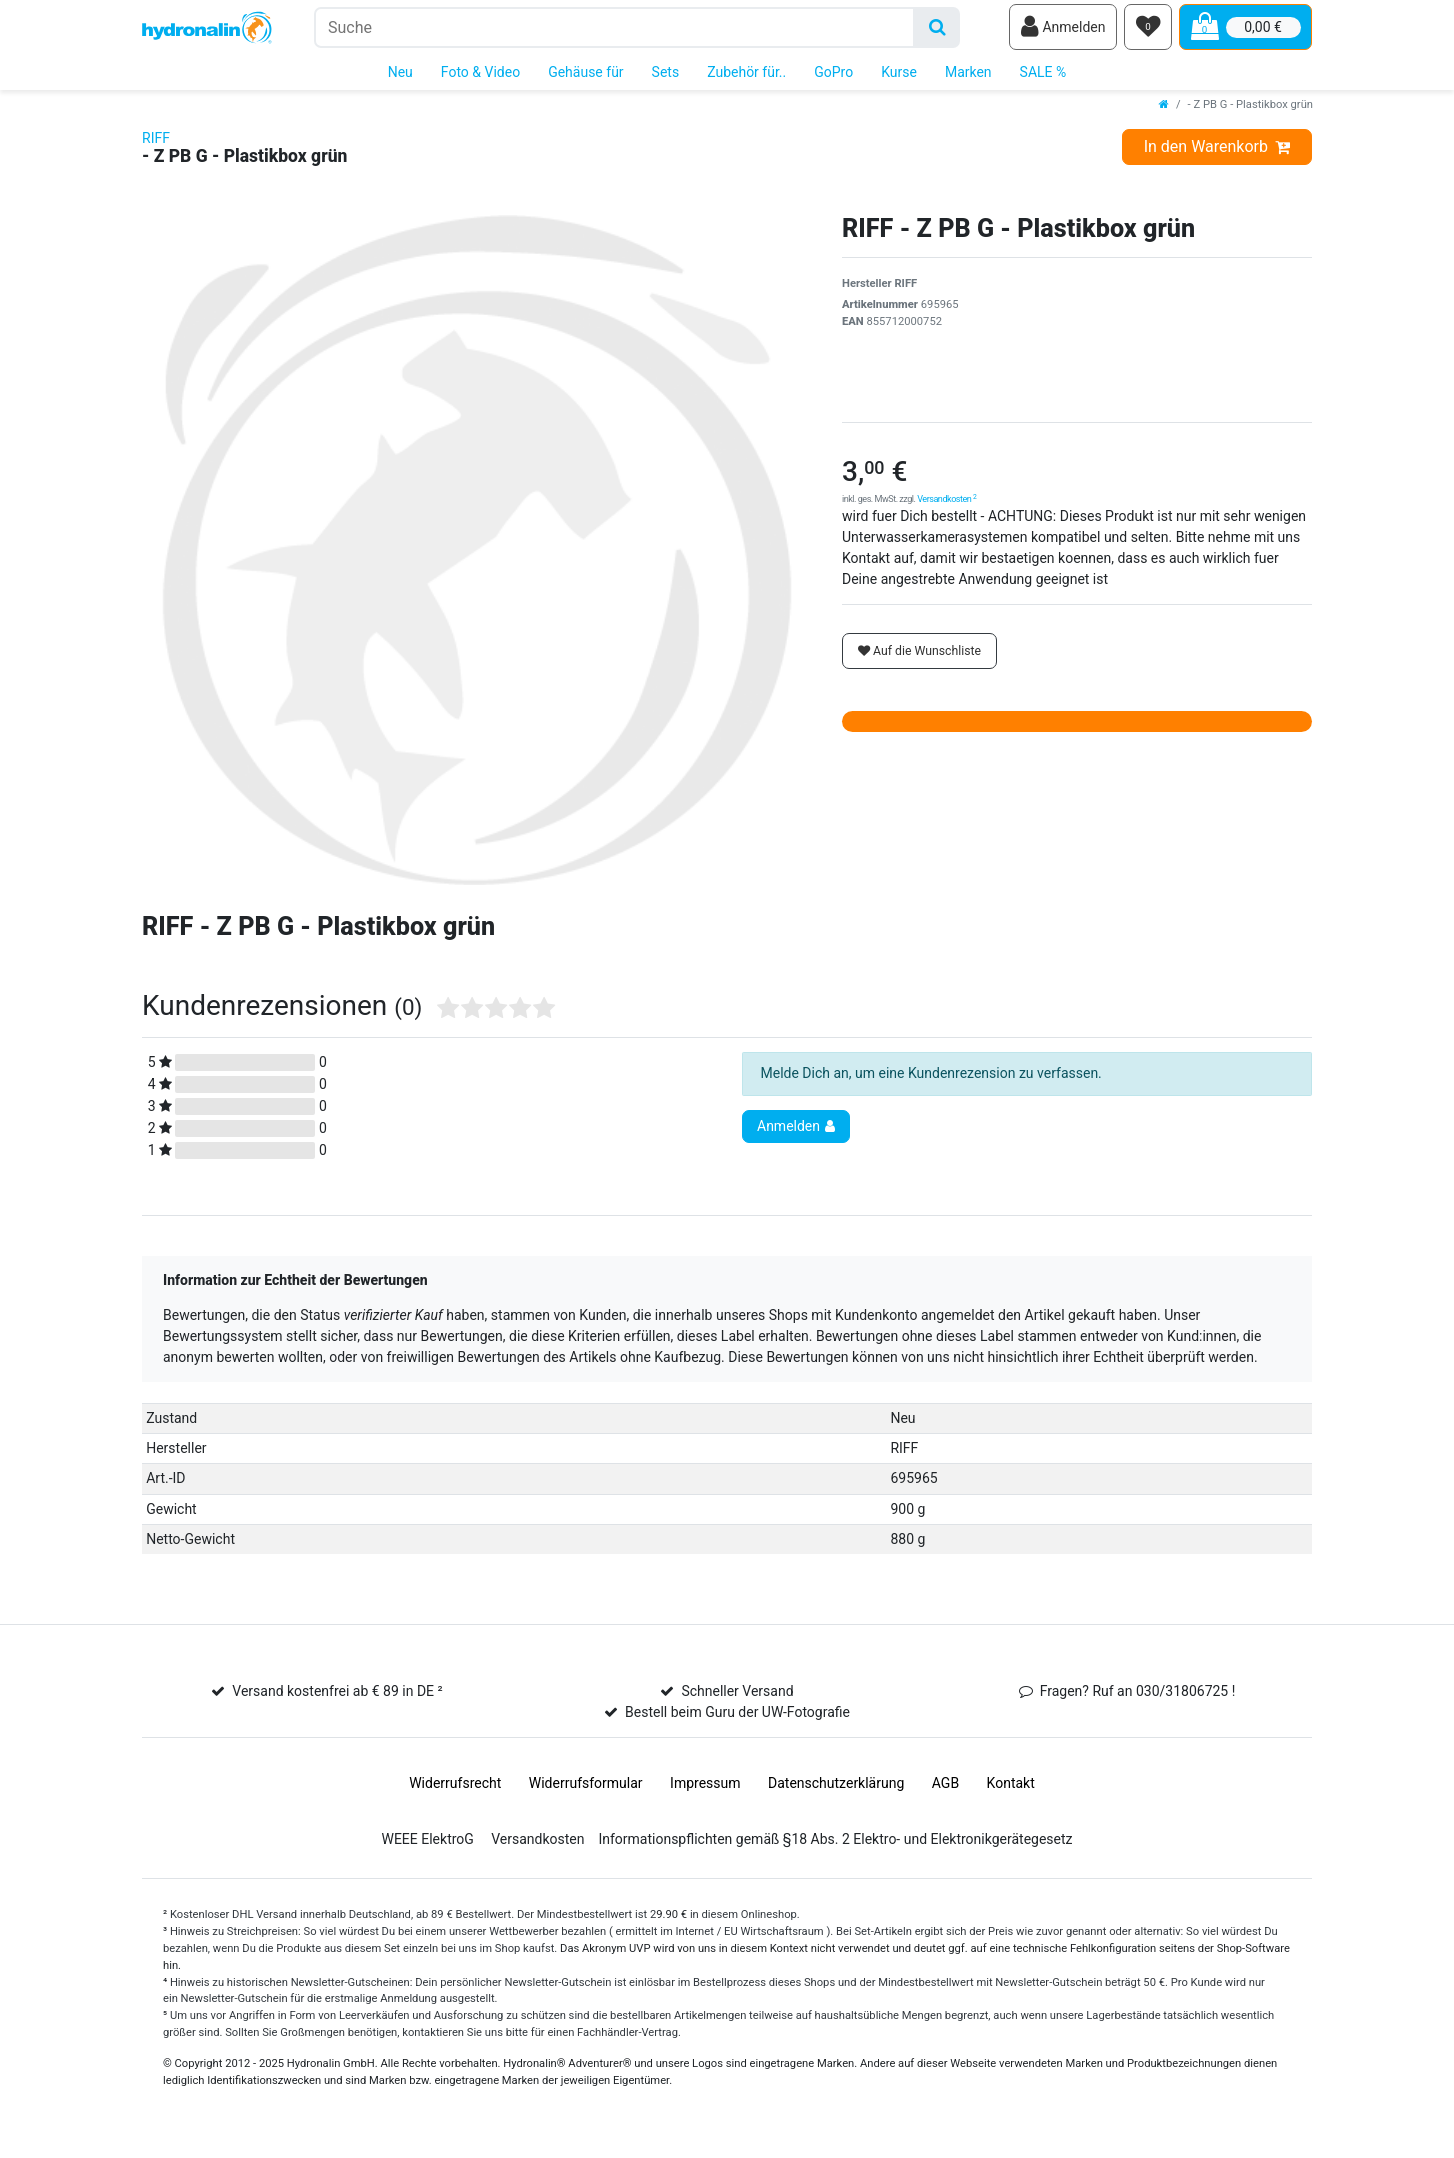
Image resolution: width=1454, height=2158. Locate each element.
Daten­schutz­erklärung (836, 1789)
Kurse (899, 78)
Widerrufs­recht (455, 1789)
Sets (666, 78)
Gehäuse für (585, 78)
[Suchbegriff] (614, 30)
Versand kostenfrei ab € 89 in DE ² (337, 1697)
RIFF (156, 144)
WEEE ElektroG (427, 1845)
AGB (945, 1789)
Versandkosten (946, 505)
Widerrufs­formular (586, 1789)
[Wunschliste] (1148, 31)
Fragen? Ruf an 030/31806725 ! (1138, 1697)
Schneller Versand (737, 1697)
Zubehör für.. (746, 78)
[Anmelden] (1063, 31)
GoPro (833, 78)
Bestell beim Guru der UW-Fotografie (737, 1718)
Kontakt (1011, 1789)
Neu (400, 78)
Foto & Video (480, 78)
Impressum (705, 1789)
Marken (968, 78)
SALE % (1043, 78)
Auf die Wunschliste (919, 657)
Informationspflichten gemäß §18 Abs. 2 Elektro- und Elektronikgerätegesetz (835, 1845)
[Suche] (937, 30)
